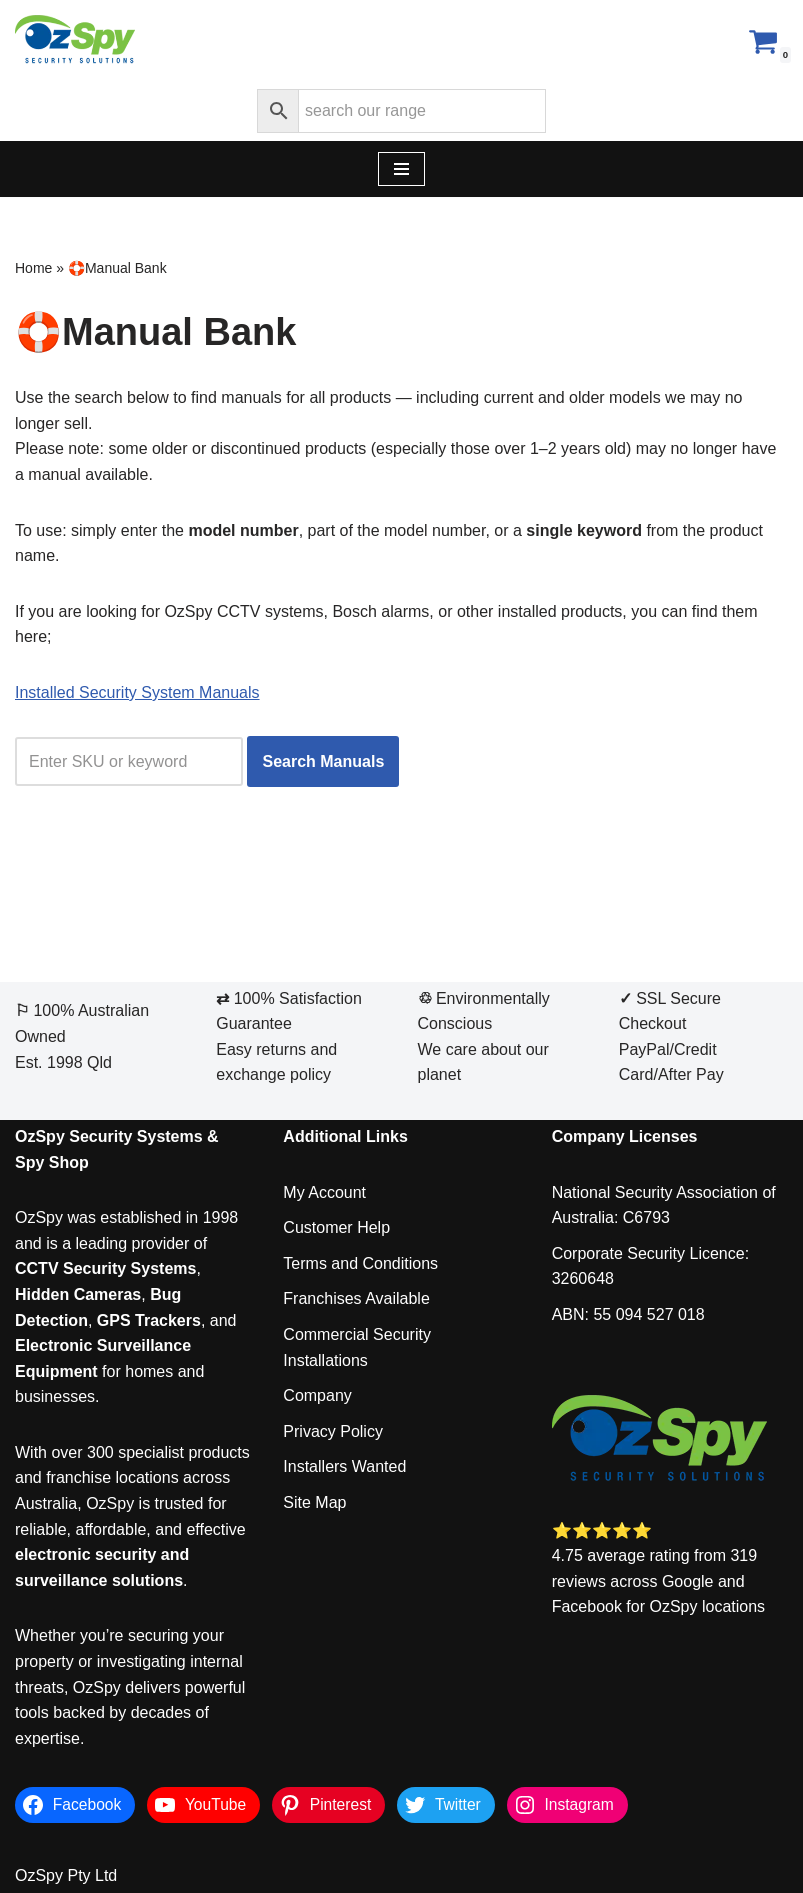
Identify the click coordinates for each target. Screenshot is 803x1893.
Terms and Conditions (360, 1263)
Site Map (314, 1502)
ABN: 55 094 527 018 (628, 1314)
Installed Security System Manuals (137, 692)
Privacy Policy (333, 1431)
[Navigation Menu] (401, 169)
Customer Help (336, 1227)
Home (33, 268)
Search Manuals (323, 761)
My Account (324, 1192)
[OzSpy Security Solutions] (75, 40)
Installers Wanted (344, 1466)
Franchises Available (356, 1298)
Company (317, 1395)
